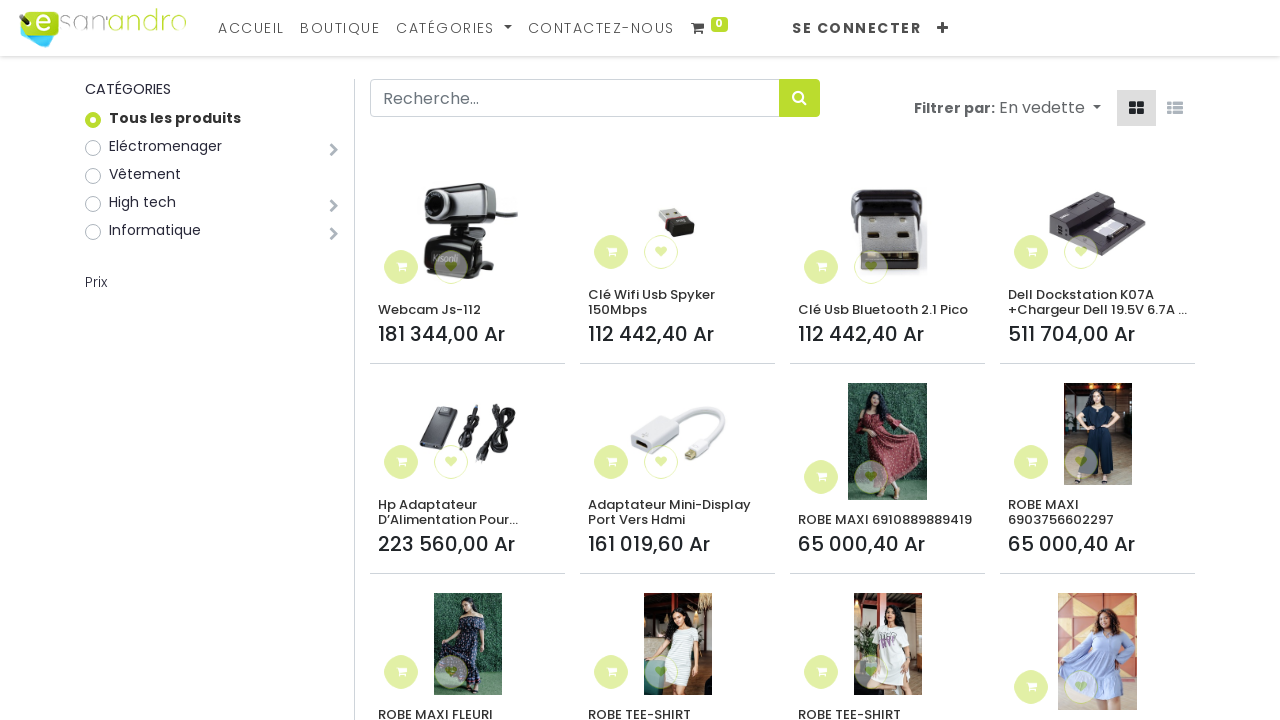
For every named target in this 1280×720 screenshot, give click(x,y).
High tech (142, 202)
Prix (96, 282)
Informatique (155, 230)
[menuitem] (263, 28)
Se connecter (869, 28)
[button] (955, 28)
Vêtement (145, 174)
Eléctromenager (165, 146)
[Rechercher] (799, 98)
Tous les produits (175, 118)
